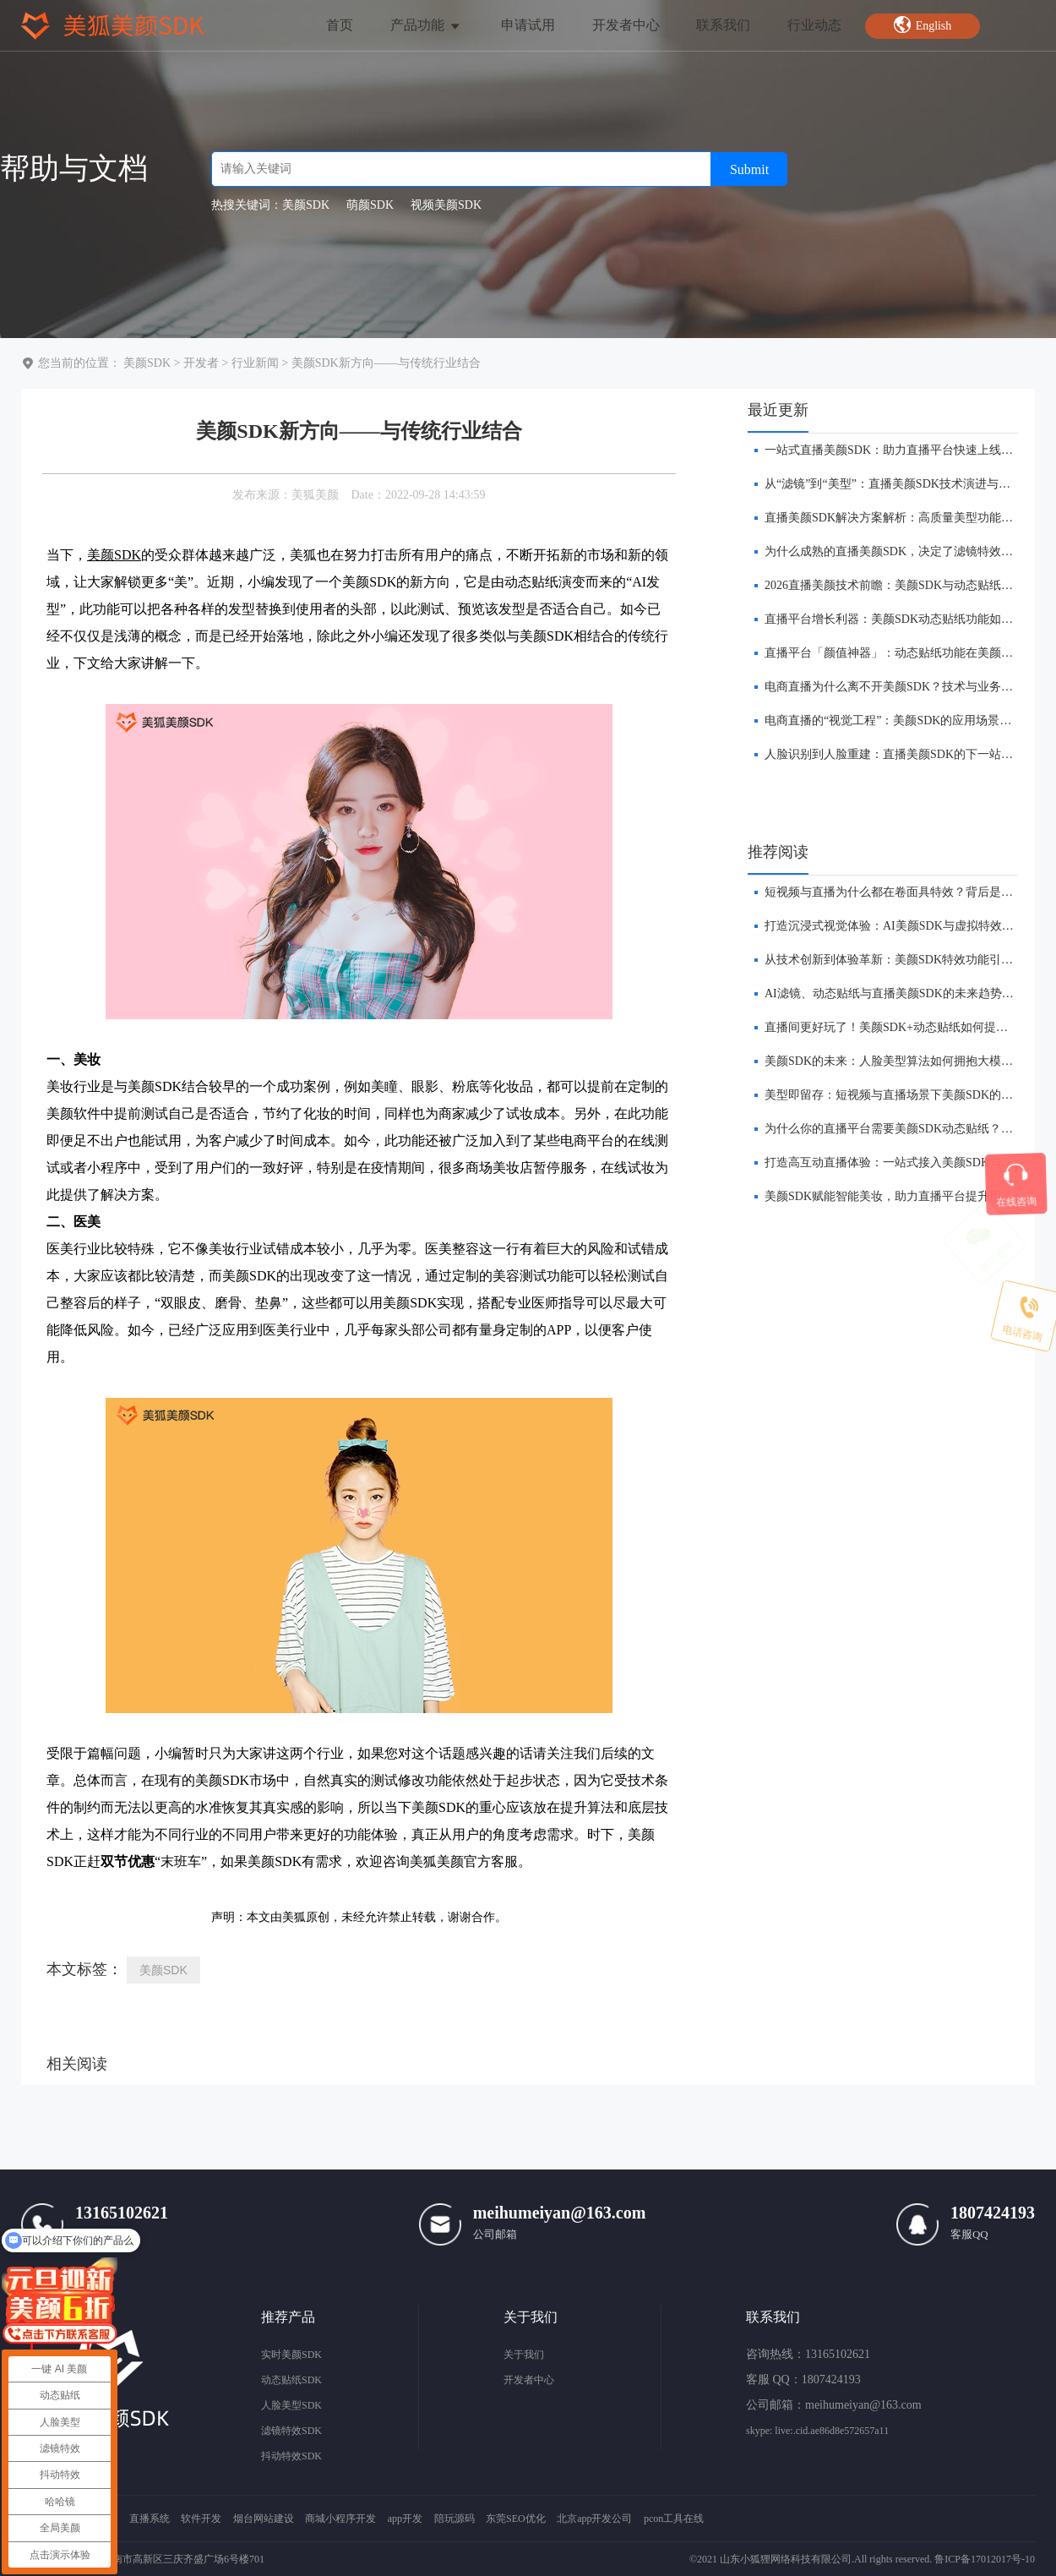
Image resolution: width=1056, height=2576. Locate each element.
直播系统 (149, 2518)
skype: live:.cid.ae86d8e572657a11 (817, 2431)
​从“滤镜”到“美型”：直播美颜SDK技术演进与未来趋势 (905, 484)
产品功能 (426, 25)
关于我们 (524, 2354)
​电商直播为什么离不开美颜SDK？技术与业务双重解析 (906, 686)
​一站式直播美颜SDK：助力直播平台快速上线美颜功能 (906, 450)
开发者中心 (626, 25)
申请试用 (528, 25)
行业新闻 (255, 363)
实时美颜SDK (291, 2354)
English (922, 24)
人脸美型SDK (291, 2405)
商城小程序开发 (340, 2518)
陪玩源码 (454, 2518)
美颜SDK (147, 363)
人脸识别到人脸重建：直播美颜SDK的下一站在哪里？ (906, 754)
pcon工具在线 (674, 2518)
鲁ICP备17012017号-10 (984, 2559)
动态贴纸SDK (291, 2380)
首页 (339, 25)
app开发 (405, 2518)
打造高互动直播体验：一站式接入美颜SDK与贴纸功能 (906, 1162)
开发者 (201, 363)
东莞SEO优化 (516, 2518)
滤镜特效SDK (291, 2431)
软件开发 (201, 2518)
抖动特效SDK (291, 2456)
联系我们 (723, 25)
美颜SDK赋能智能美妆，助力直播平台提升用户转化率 (906, 1196)
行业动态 (814, 25)
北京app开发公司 (594, 2518)
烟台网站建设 (263, 2518)
